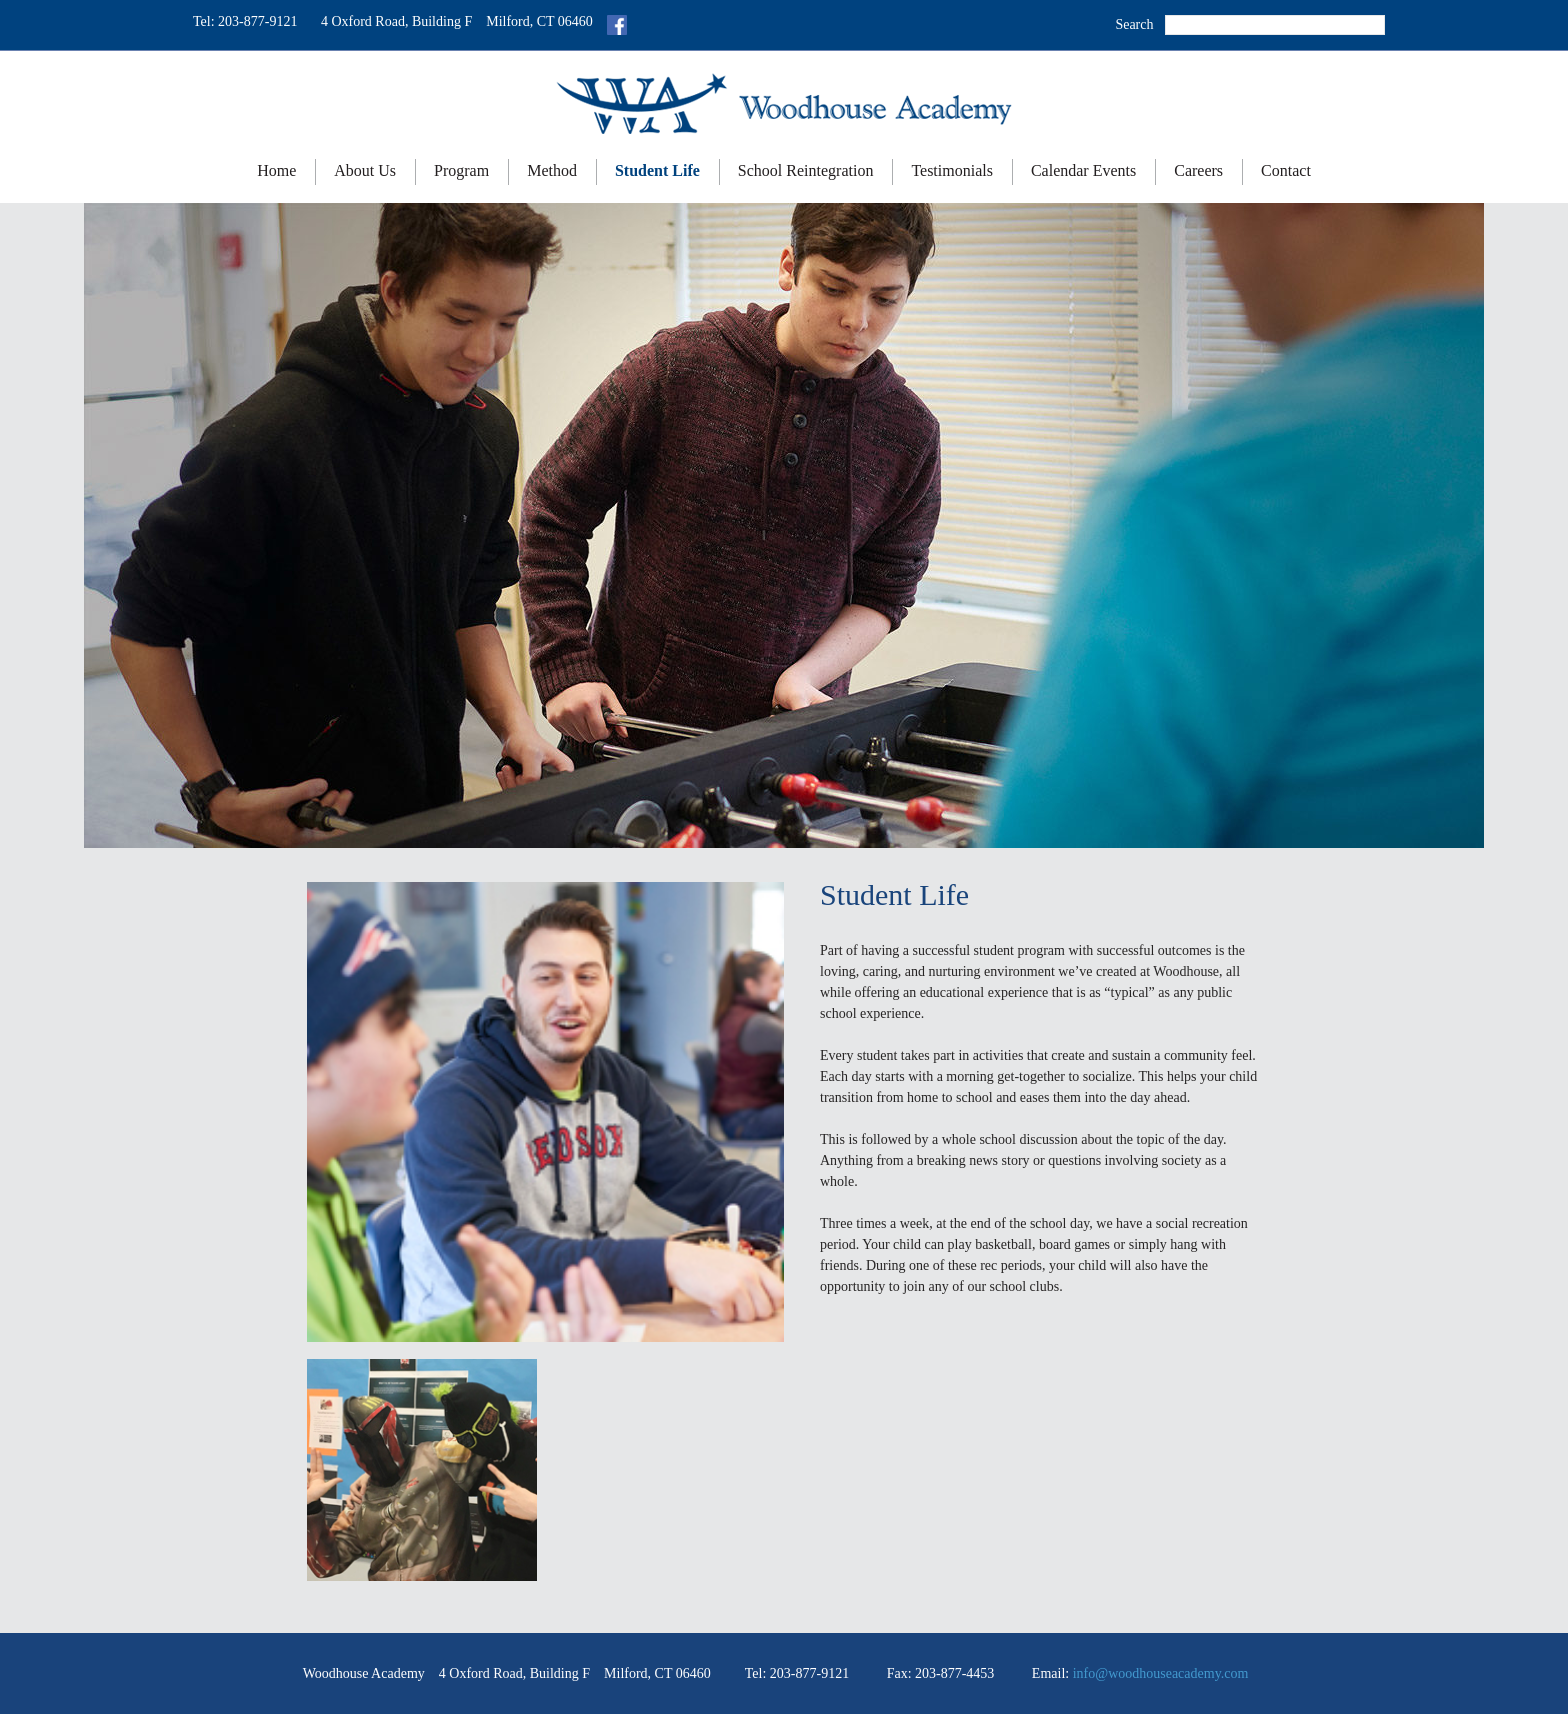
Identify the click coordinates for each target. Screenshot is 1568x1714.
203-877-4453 (954, 1673)
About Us (365, 170)
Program (461, 170)
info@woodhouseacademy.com (1161, 1673)
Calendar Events (1083, 170)
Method (552, 170)
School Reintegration (806, 170)
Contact (1286, 170)
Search (1134, 25)
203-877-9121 (809, 1673)
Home (276, 170)
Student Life (657, 170)
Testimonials (952, 170)
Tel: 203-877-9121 (245, 21)
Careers (1198, 170)
